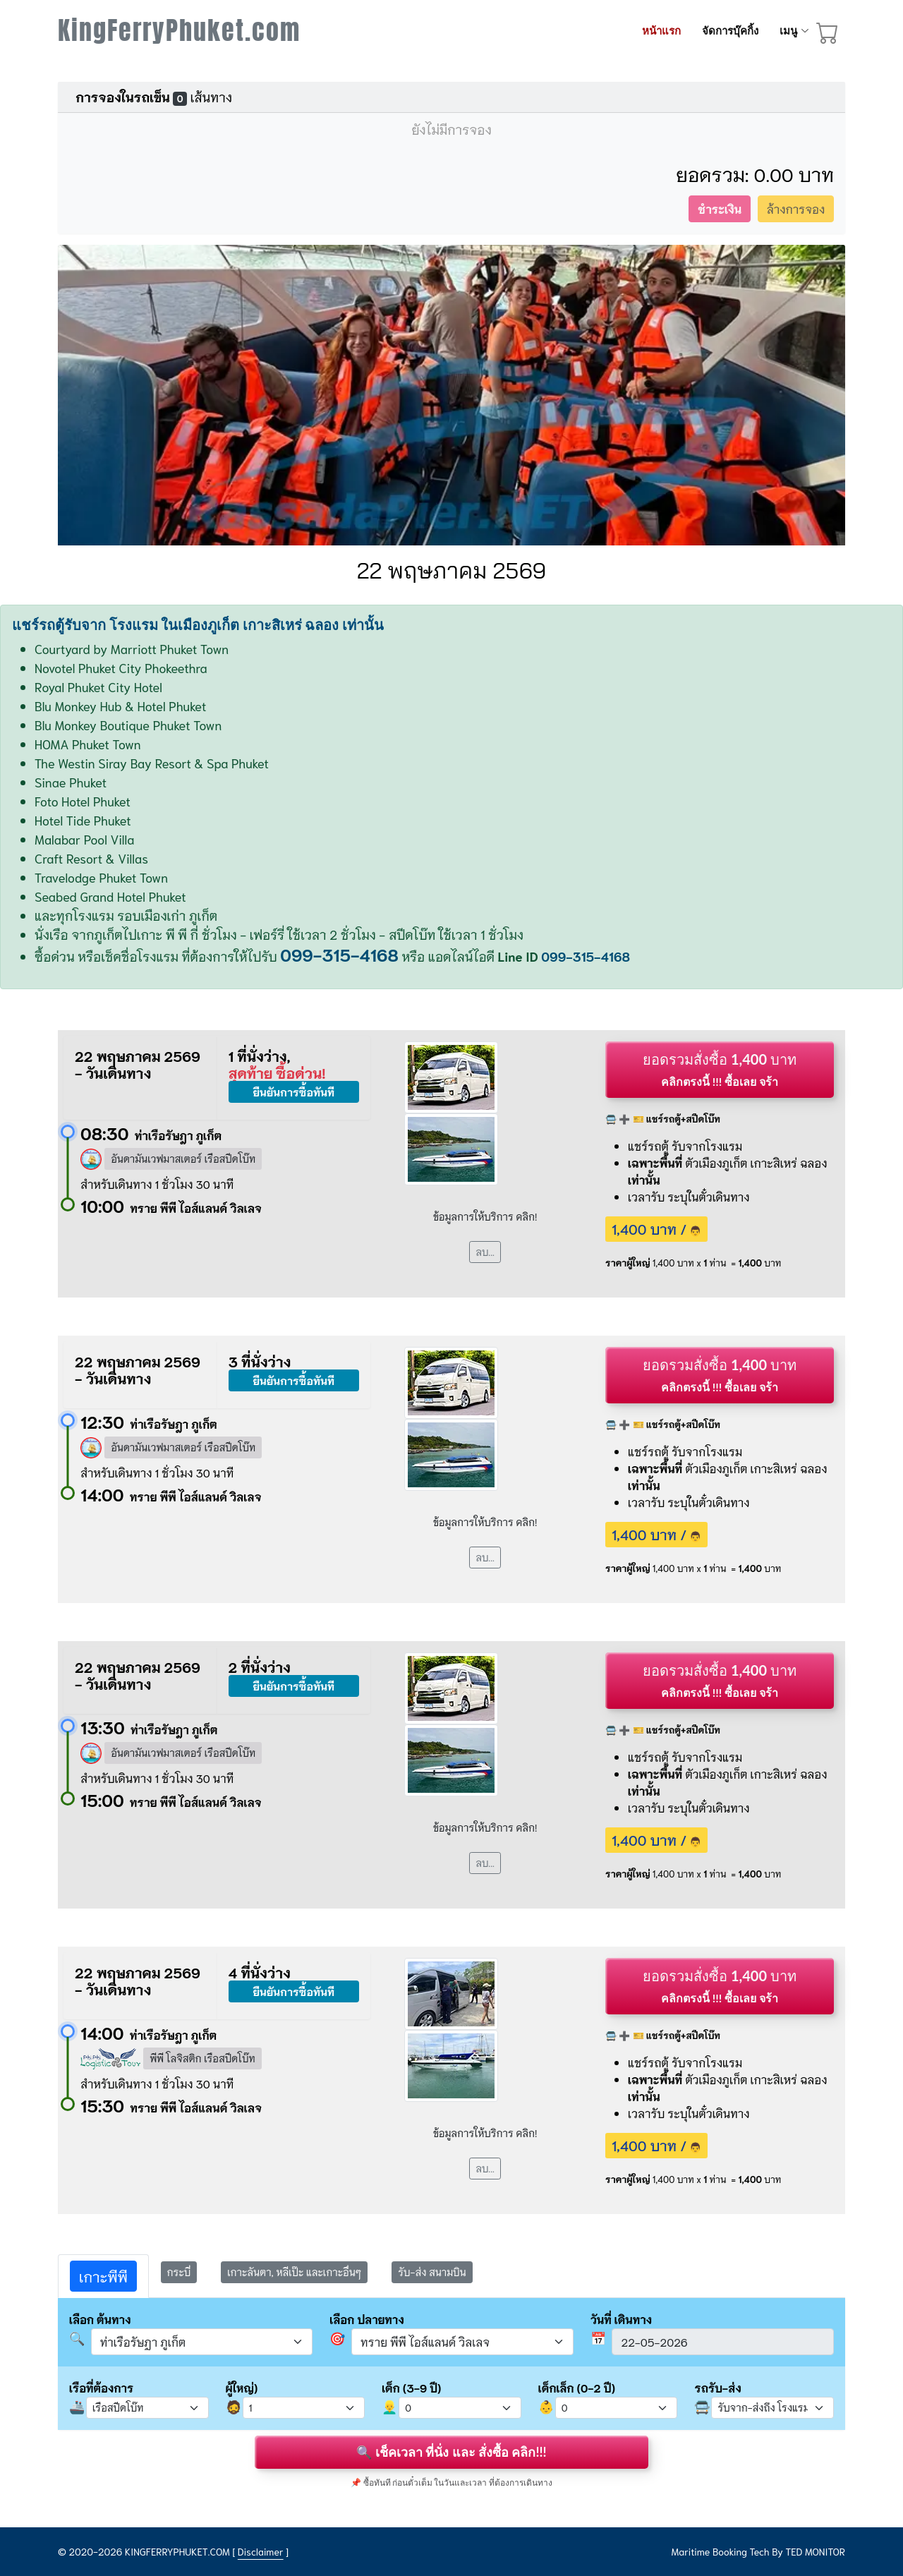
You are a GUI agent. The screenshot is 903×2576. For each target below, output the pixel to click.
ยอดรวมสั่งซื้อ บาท (719, 1069)
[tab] (103, 2276)
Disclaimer (261, 2551)
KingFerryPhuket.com (179, 30)
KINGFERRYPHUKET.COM (177, 2551)
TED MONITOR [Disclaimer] (815, 2551)
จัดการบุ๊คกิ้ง (730, 31)
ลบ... (485, 1251)
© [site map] (63, 2551)
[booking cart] (827, 35)
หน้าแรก (661, 31)
